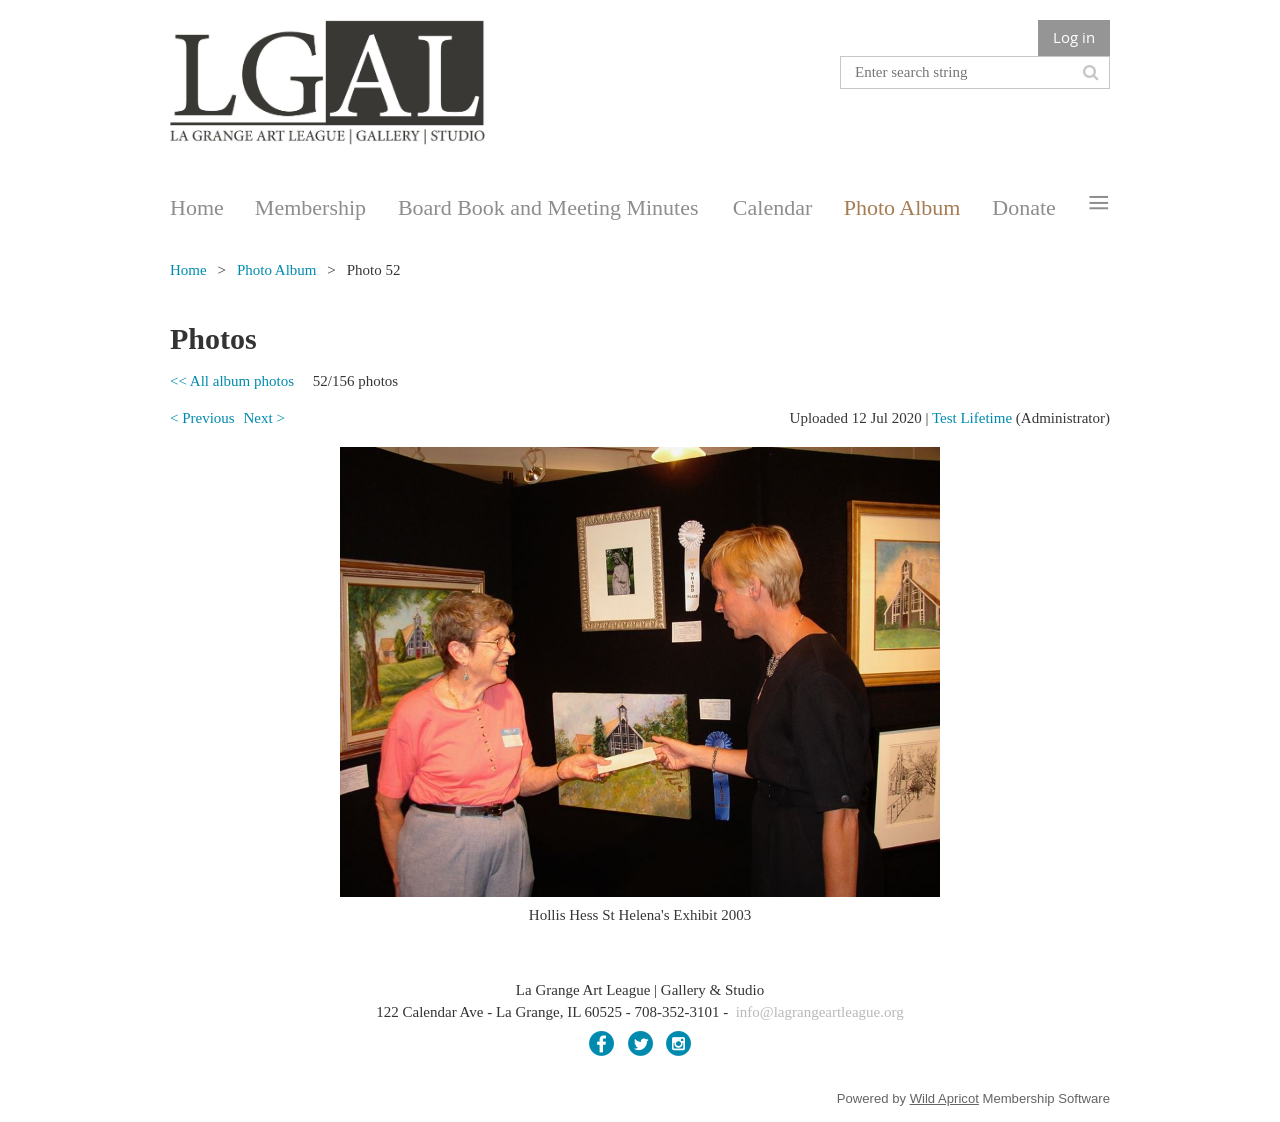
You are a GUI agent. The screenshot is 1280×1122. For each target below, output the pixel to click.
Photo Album (277, 270)
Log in (1074, 37)
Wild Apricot (944, 1098)
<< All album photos (232, 381)
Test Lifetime (972, 418)
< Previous (202, 418)
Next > (263, 418)
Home (188, 270)
